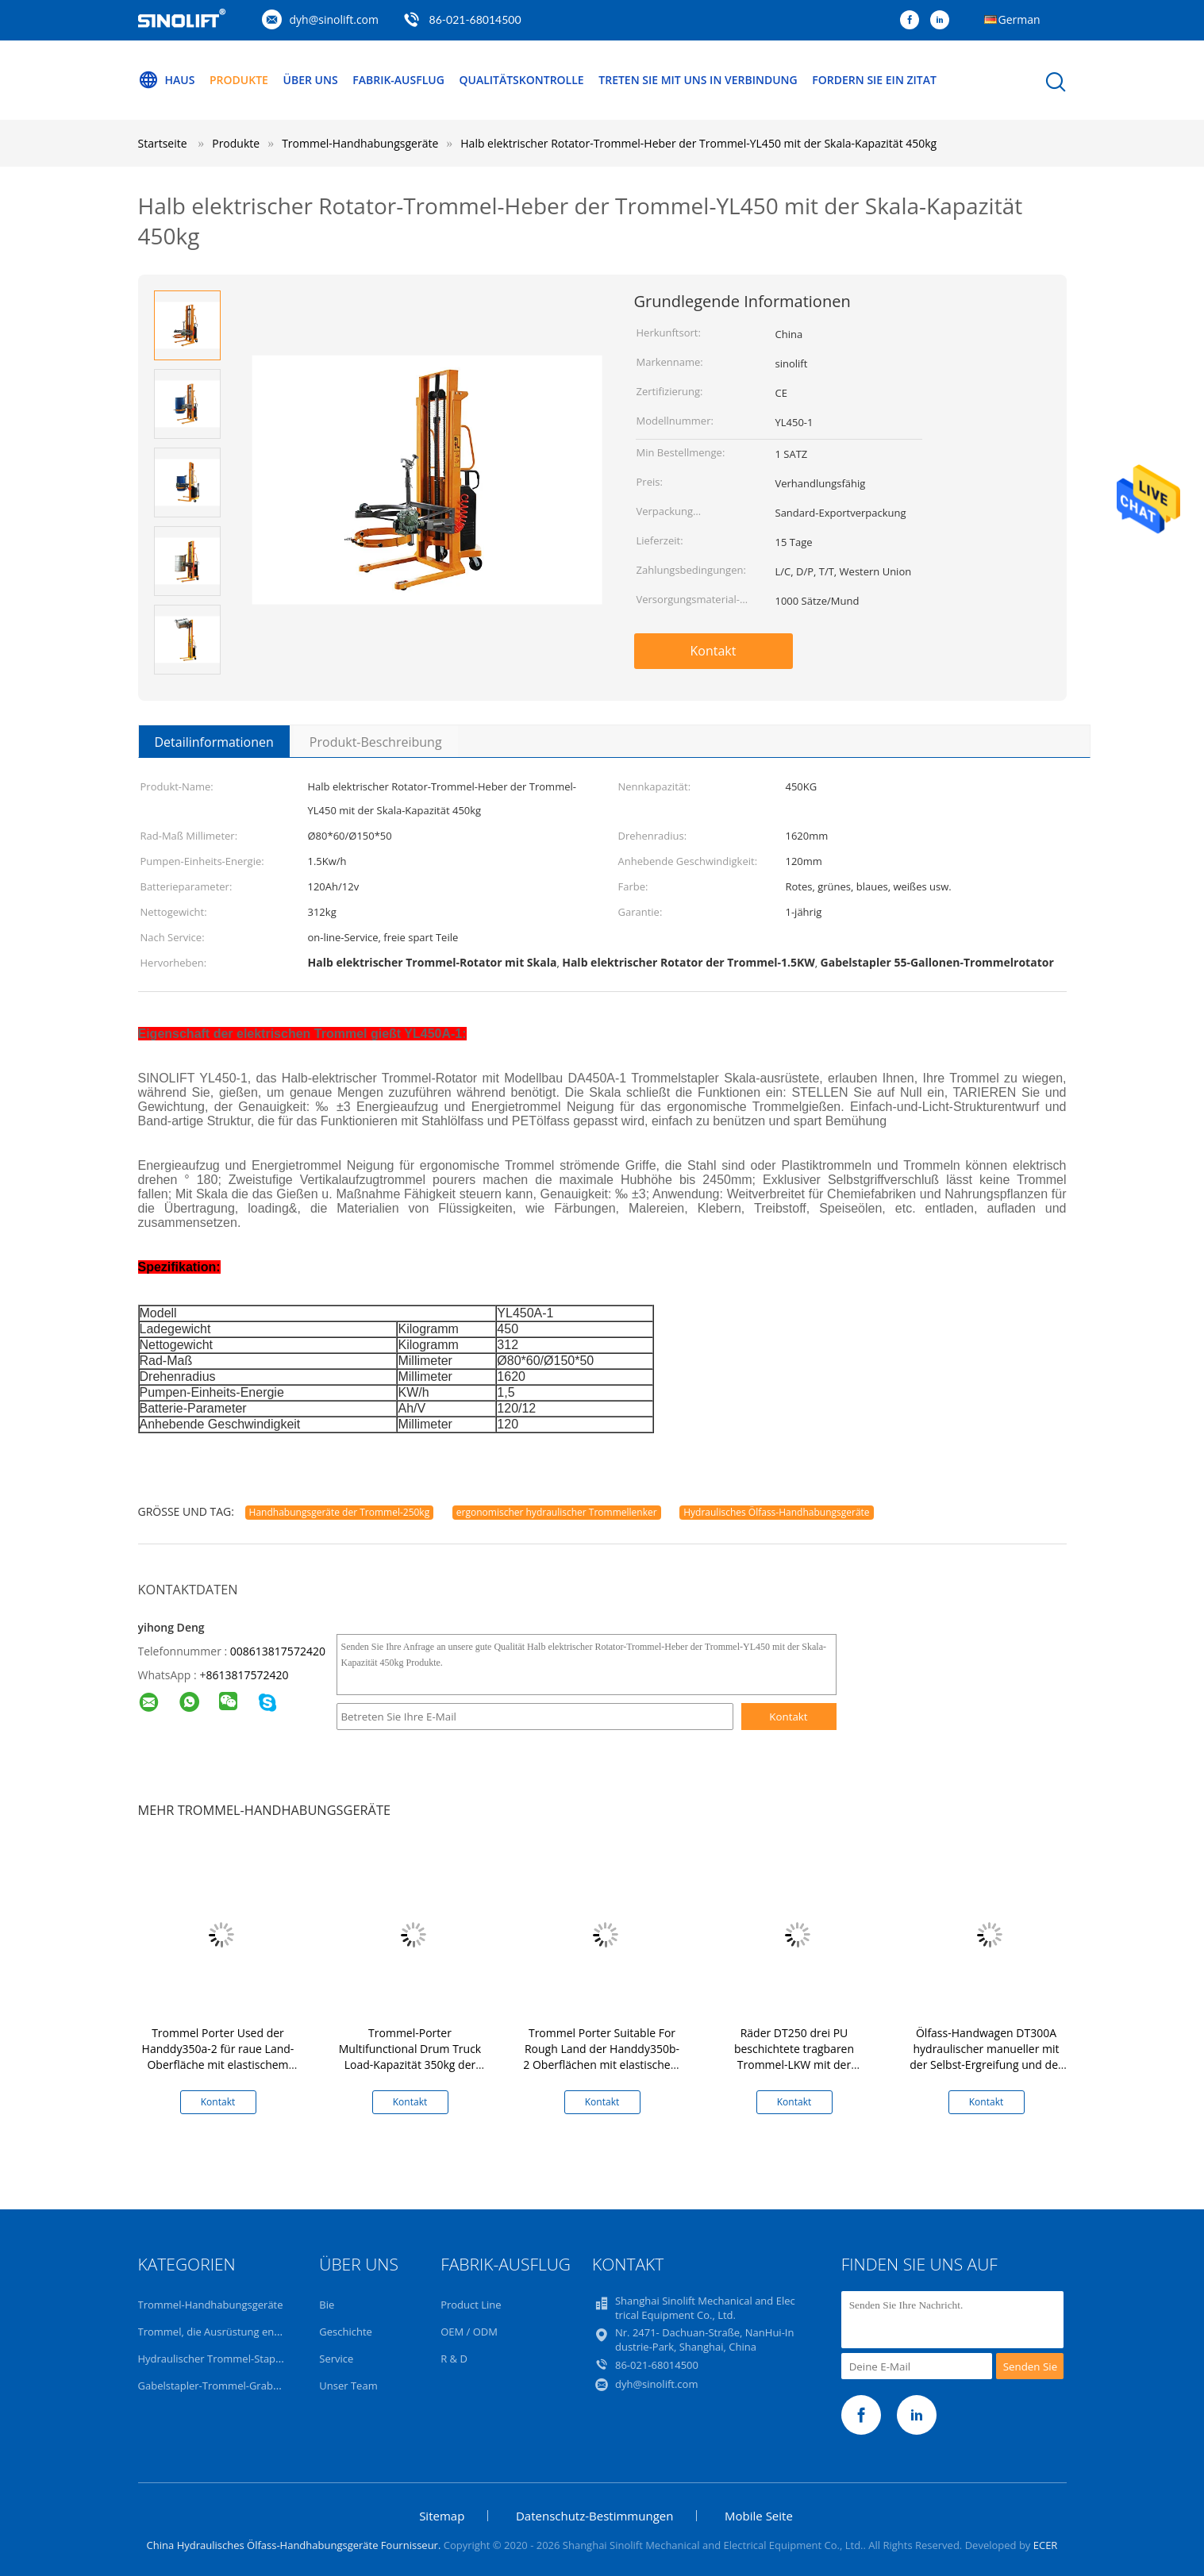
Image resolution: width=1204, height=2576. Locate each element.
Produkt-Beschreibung (376, 742)
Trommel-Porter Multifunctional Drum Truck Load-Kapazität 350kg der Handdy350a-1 (410, 2056)
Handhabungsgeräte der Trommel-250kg (339, 1512)
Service (336, 2358)
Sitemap (441, 2515)
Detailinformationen (214, 742)
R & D (453, 2358)
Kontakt (713, 650)
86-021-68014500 (475, 19)
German (1019, 19)
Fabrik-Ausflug (398, 79)
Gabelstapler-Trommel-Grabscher (218, 2385)
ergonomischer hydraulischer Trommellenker (556, 1512)
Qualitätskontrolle (521, 79)
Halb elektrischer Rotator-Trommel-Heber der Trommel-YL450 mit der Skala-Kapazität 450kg (698, 143)
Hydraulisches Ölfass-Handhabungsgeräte (776, 1512)
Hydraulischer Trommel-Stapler (213, 2358)
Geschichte (345, 2331)
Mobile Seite (759, 2515)
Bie (326, 2304)
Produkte (239, 79)
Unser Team (348, 2385)
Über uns (310, 79)
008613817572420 (277, 1651)
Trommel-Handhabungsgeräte (210, 2304)
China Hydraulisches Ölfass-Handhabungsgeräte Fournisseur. (295, 2545)
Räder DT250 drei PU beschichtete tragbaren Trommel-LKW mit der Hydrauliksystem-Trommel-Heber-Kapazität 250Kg (794, 2064)
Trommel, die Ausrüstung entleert (219, 2331)
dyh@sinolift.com (334, 19)
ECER (1045, 2545)
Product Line (470, 2304)
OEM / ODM (469, 2331)
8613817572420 (247, 1674)
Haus (166, 80)
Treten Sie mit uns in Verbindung (697, 79)
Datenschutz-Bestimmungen (594, 2515)
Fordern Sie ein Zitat (874, 79)
